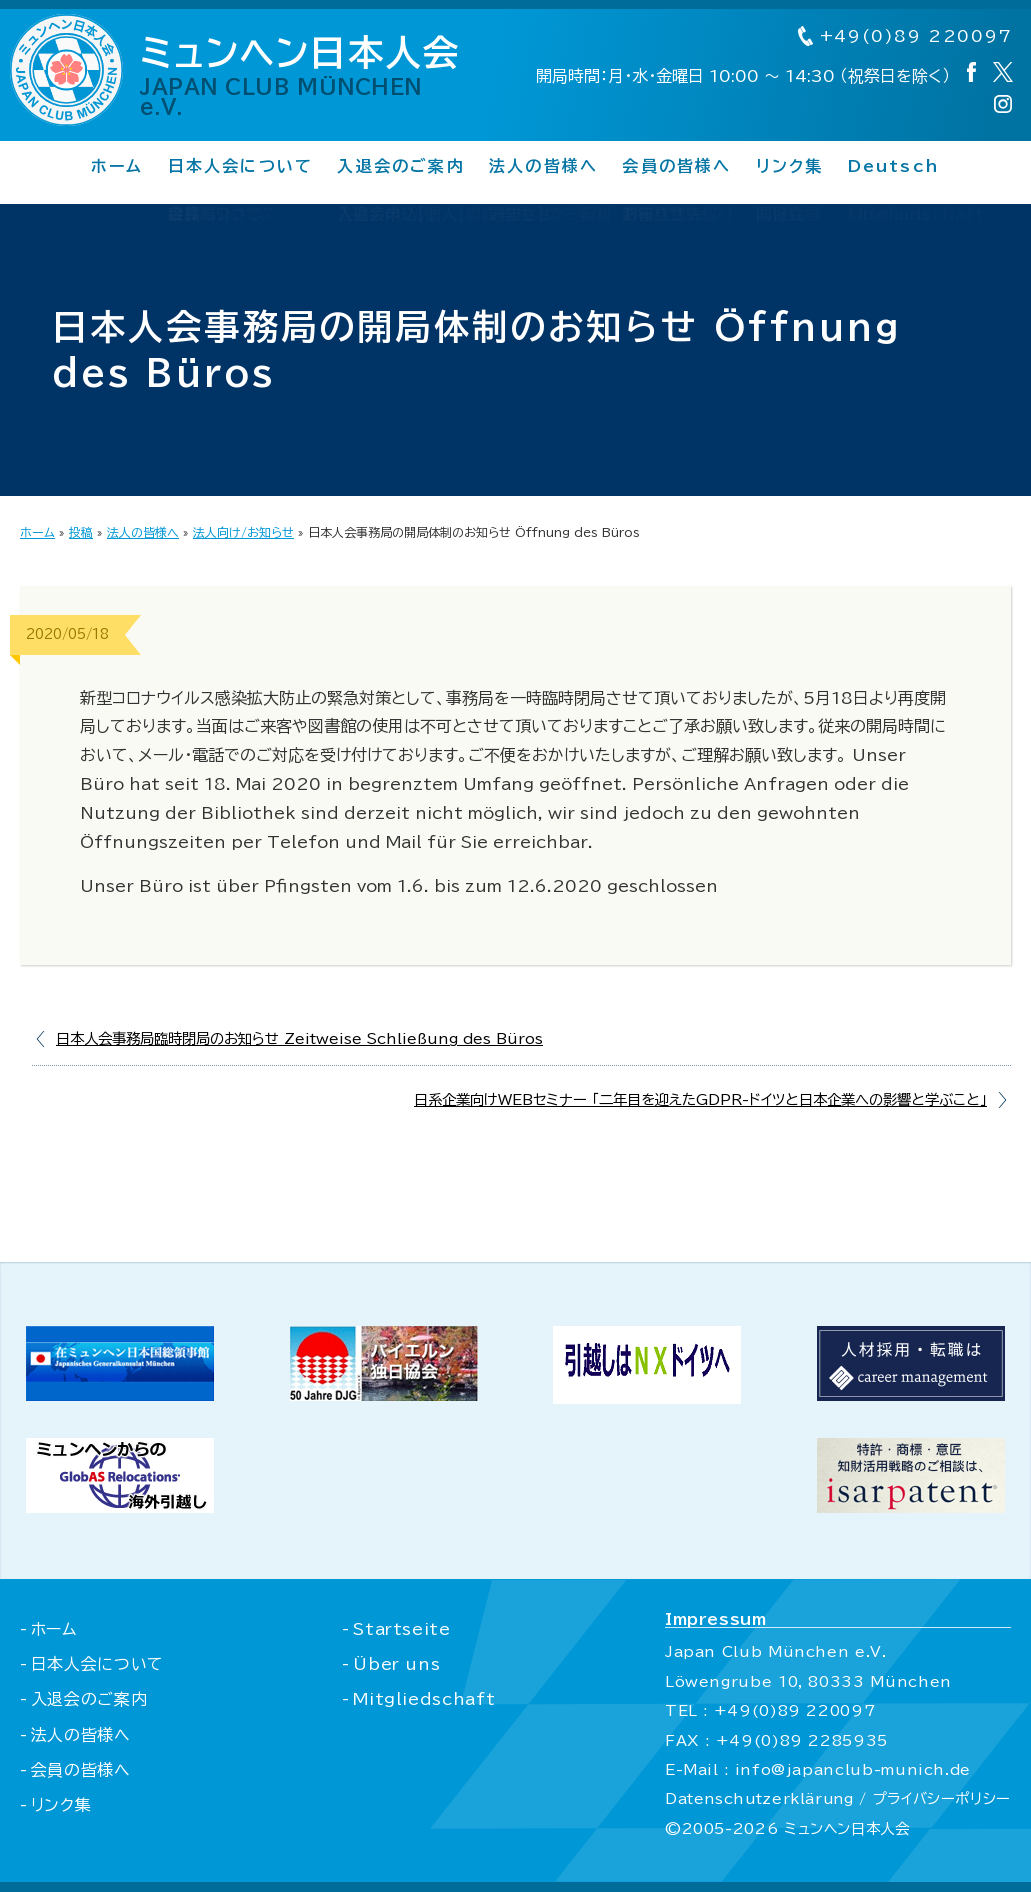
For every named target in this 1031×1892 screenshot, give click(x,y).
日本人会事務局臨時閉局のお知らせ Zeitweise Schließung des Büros (299, 1038)
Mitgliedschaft (422, 1699)
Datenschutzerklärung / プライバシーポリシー (836, 1798)
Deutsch (894, 167)
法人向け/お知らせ (243, 532)
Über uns (395, 1664)
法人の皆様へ (543, 167)
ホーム (117, 167)
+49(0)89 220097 (903, 37)
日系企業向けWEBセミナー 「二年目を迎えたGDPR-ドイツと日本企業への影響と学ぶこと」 (700, 1099)
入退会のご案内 (401, 167)
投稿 (81, 532)
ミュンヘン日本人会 (310, 76)
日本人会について (240, 167)
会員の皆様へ (676, 167)
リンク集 (790, 167)
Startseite (400, 1629)
